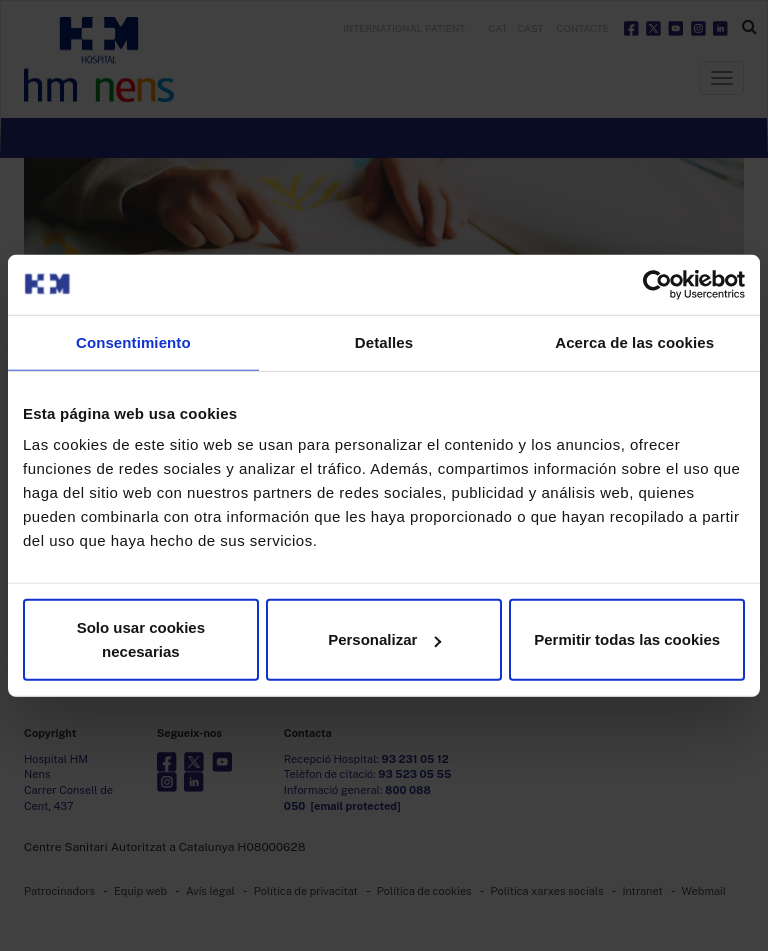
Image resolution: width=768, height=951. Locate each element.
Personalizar (384, 639)
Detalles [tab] (384, 341)
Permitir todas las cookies (627, 639)
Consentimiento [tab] (133, 341)
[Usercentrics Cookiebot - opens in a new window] (657, 284)
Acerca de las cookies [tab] (634, 341)
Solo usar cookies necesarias (141, 639)
